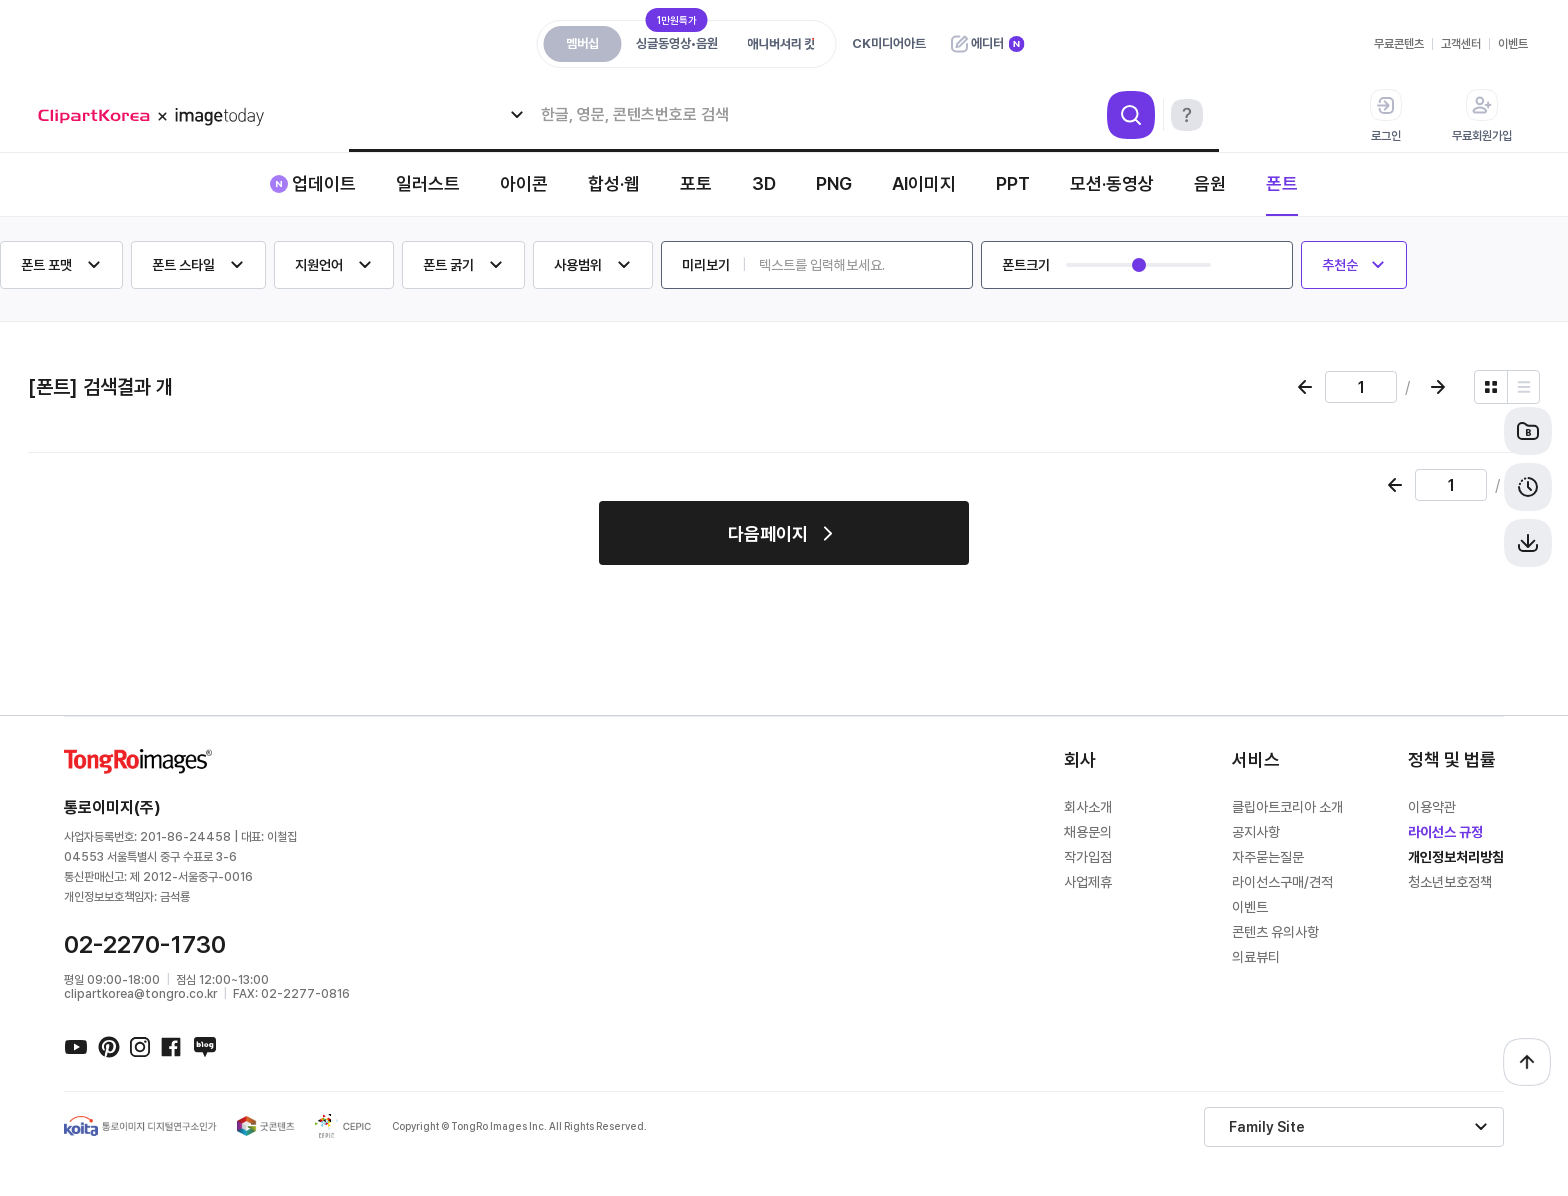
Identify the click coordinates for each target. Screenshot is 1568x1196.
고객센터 (1461, 44)
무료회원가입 (1482, 116)
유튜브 (76, 1046)
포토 (696, 183)
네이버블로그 (204, 1046)
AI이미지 (924, 183)
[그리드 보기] (1491, 387)
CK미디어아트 (889, 43)
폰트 (1282, 183)
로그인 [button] (1386, 116)
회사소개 (1088, 807)
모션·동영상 (1112, 183)
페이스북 (172, 1046)
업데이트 (324, 183)
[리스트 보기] (1523, 387)
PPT (1013, 183)
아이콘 (524, 183)
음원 (1210, 183)
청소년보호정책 (1450, 882)
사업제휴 (1088, 882)
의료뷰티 (1256, 957)
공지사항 (1256, 832)
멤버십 (582, 43)
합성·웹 (614, 183)
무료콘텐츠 (1399, 44)
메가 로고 (158, 116)
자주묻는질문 (1268, 857)
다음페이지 (768, 533)
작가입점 (1088, 857)
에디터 (987, 43)
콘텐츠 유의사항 (1275, 932)
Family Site (1267, 1127)
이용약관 (1432, 807)
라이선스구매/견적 (1282, 882)
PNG (834, 183)
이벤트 (1513, 44)
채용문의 (1088, 832)
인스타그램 (140, 1046)
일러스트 (428, 183)
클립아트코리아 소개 (1287, 807)
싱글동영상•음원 (677, 38)
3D (764, 183)
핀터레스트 (108, 1046)
